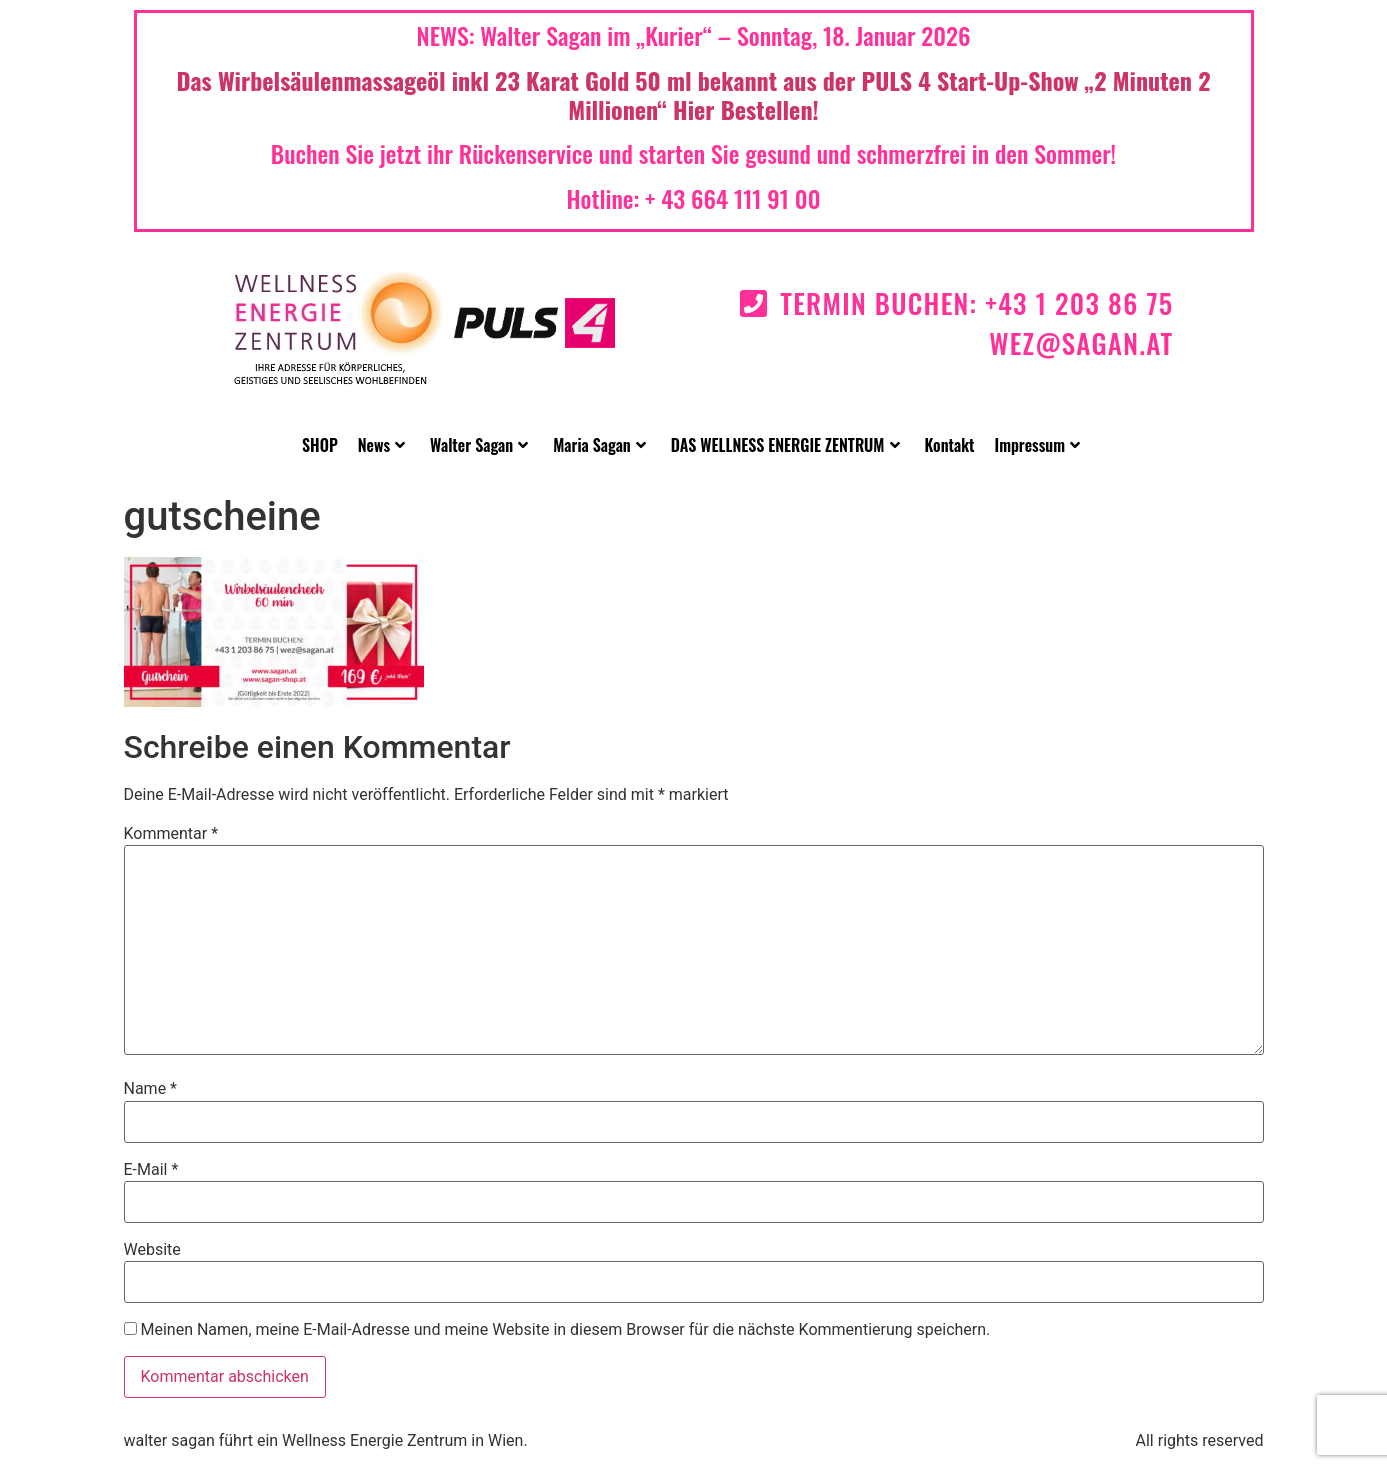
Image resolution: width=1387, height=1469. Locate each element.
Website (152, 1250)
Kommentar (171, 834)
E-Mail (151, 1170)
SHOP (320, 445)
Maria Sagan (599, 445)
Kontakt (950, 445)
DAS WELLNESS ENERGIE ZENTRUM (785, 445)
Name (151, 1089)
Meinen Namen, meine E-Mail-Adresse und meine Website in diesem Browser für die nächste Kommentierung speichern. (565, 1330)
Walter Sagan (479, 445)
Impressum (1037, 445)
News (381, 445)
